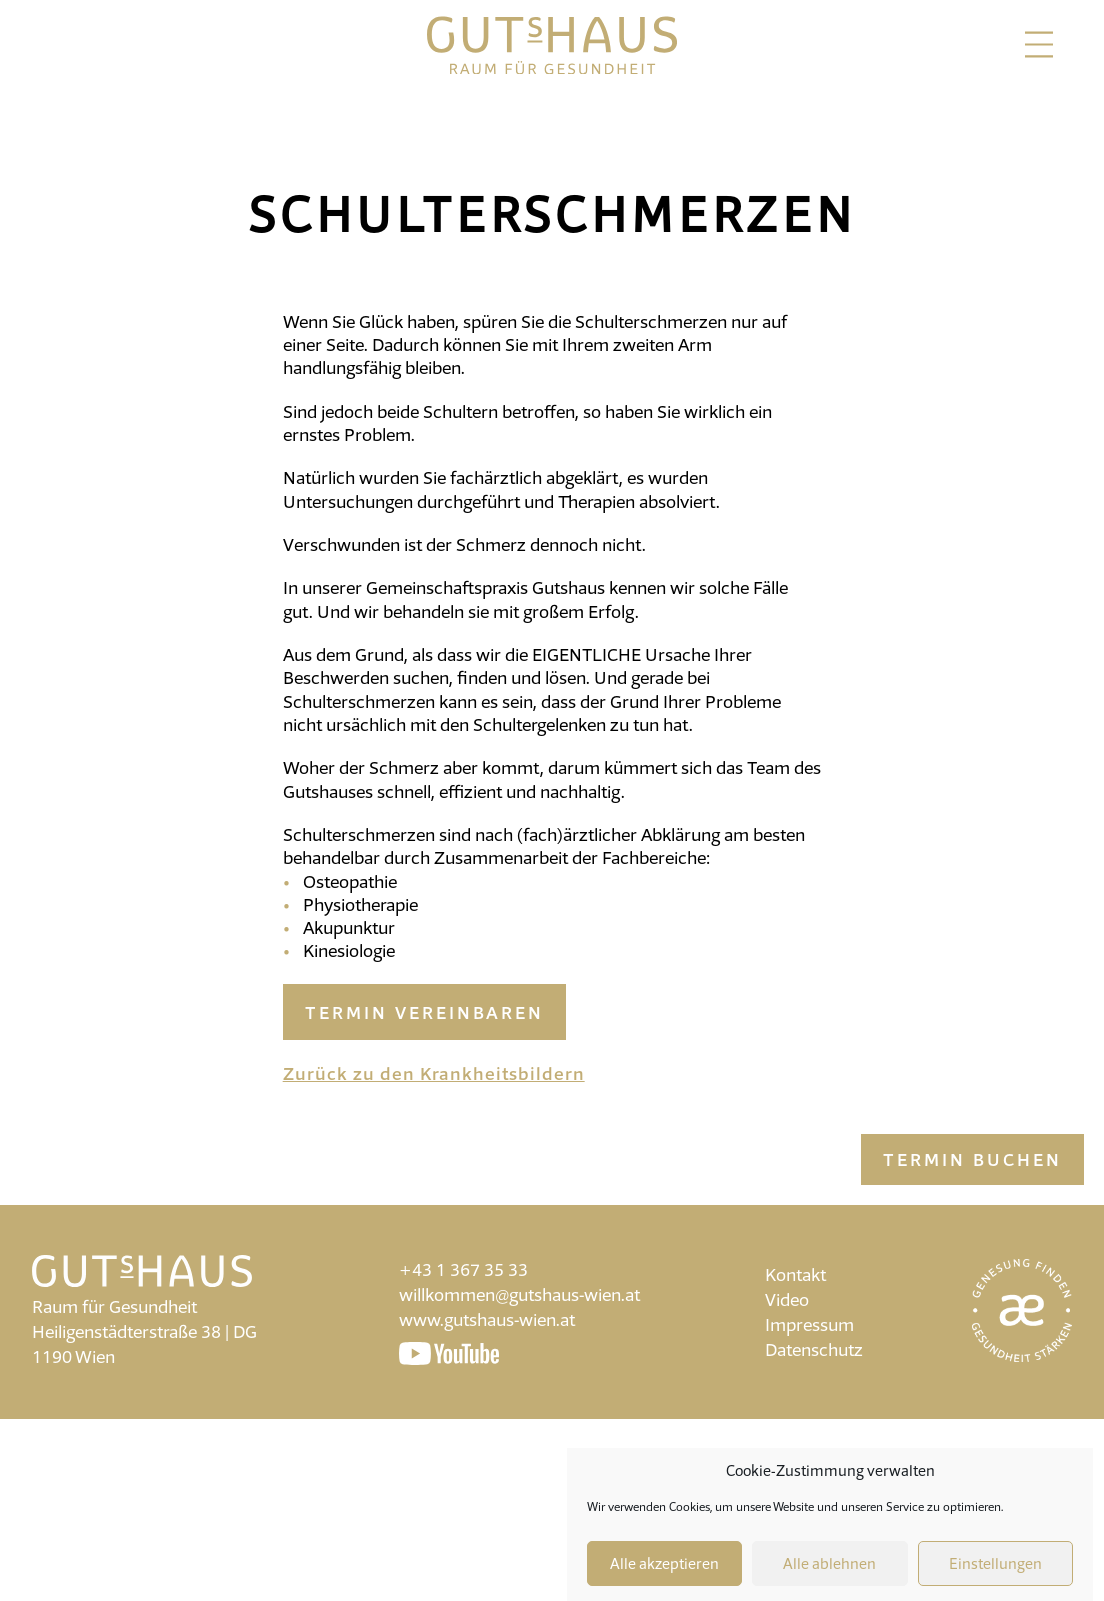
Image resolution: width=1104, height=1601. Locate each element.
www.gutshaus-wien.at (487, 1319)
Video (787, 1299)
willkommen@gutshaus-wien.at (519, 1294)
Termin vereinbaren (424, 1012)
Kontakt (795, 1274)
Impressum (809, 1324)
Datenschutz (814, 1349)
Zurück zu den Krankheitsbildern (434, 1073)
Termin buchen (972, 1159)
